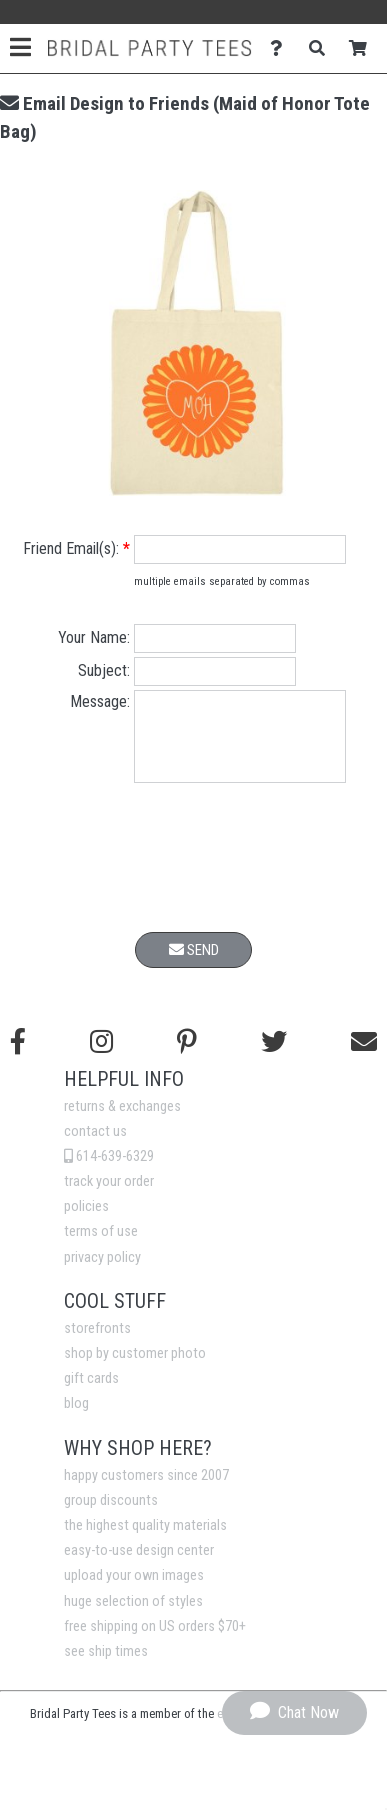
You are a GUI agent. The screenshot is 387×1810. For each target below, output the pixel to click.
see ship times (106, 1666)
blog (76, 1418)
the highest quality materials (145, 1540)
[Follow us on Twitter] (274, 1057)
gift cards (91, 1393)
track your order (109, 1196)
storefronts (97, 1343)
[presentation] (194, 876)
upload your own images (134, 1590)
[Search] (322, 48)
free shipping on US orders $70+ (155, 1641)
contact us (95, 1146)
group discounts (111, 1515)
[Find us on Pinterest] (187, 1057)
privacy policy (102, 1272)
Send (194, 965)
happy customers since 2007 (146, 1490)
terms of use (101, 1246)
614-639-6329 (109, 1171)
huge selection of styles (133, 1616)
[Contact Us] (281, 48)
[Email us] (364, 1057)
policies (86, 1221)
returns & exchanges (122, 1121)
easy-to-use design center (139, 1565)
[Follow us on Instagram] (101, 1057)
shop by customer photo (135, 1368)
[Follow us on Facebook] (18, 1057)
